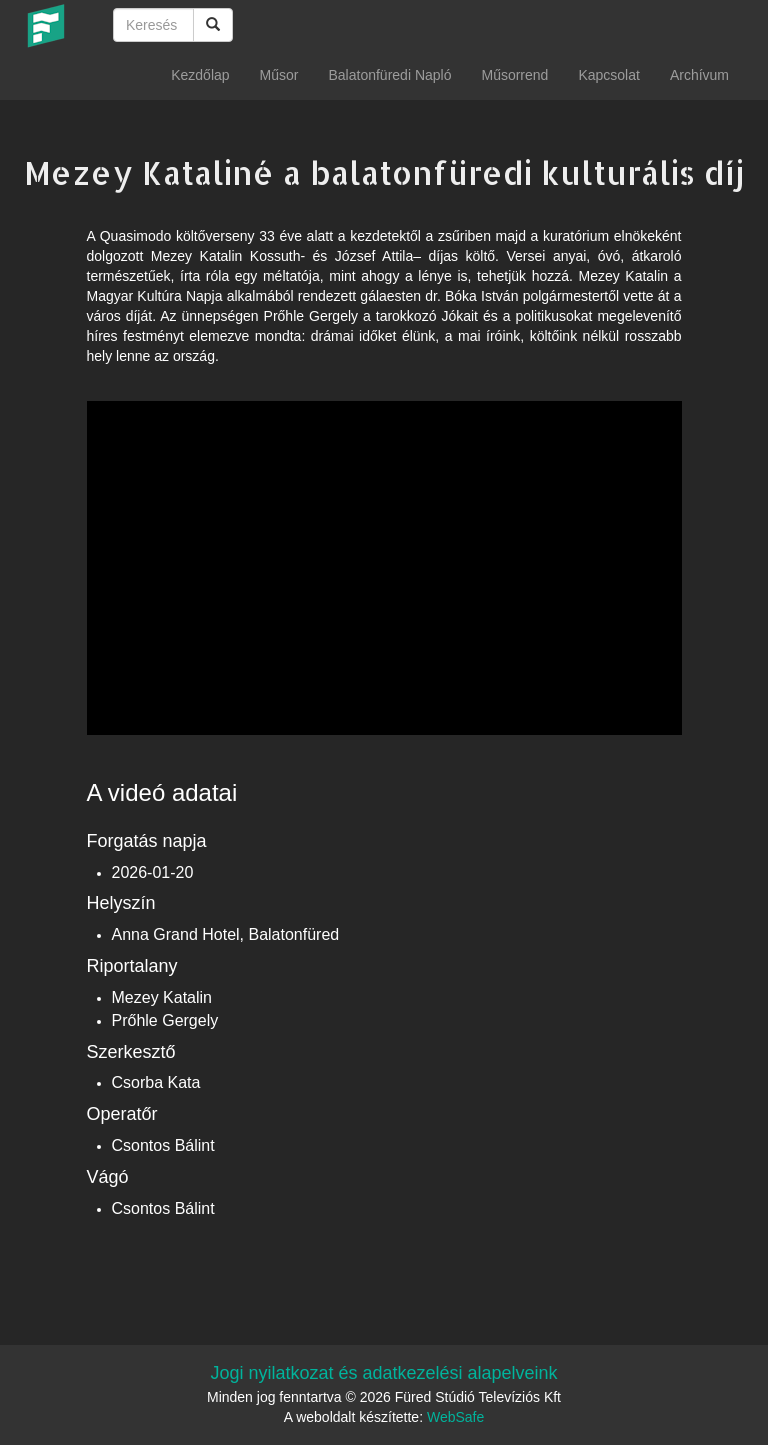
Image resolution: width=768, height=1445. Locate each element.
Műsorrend (514, 75)
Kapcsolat (608, 75)
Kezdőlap (200, 75)
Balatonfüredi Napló (389, 75)
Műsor (279, 75)
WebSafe (455, 1417)
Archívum (699, 75)
